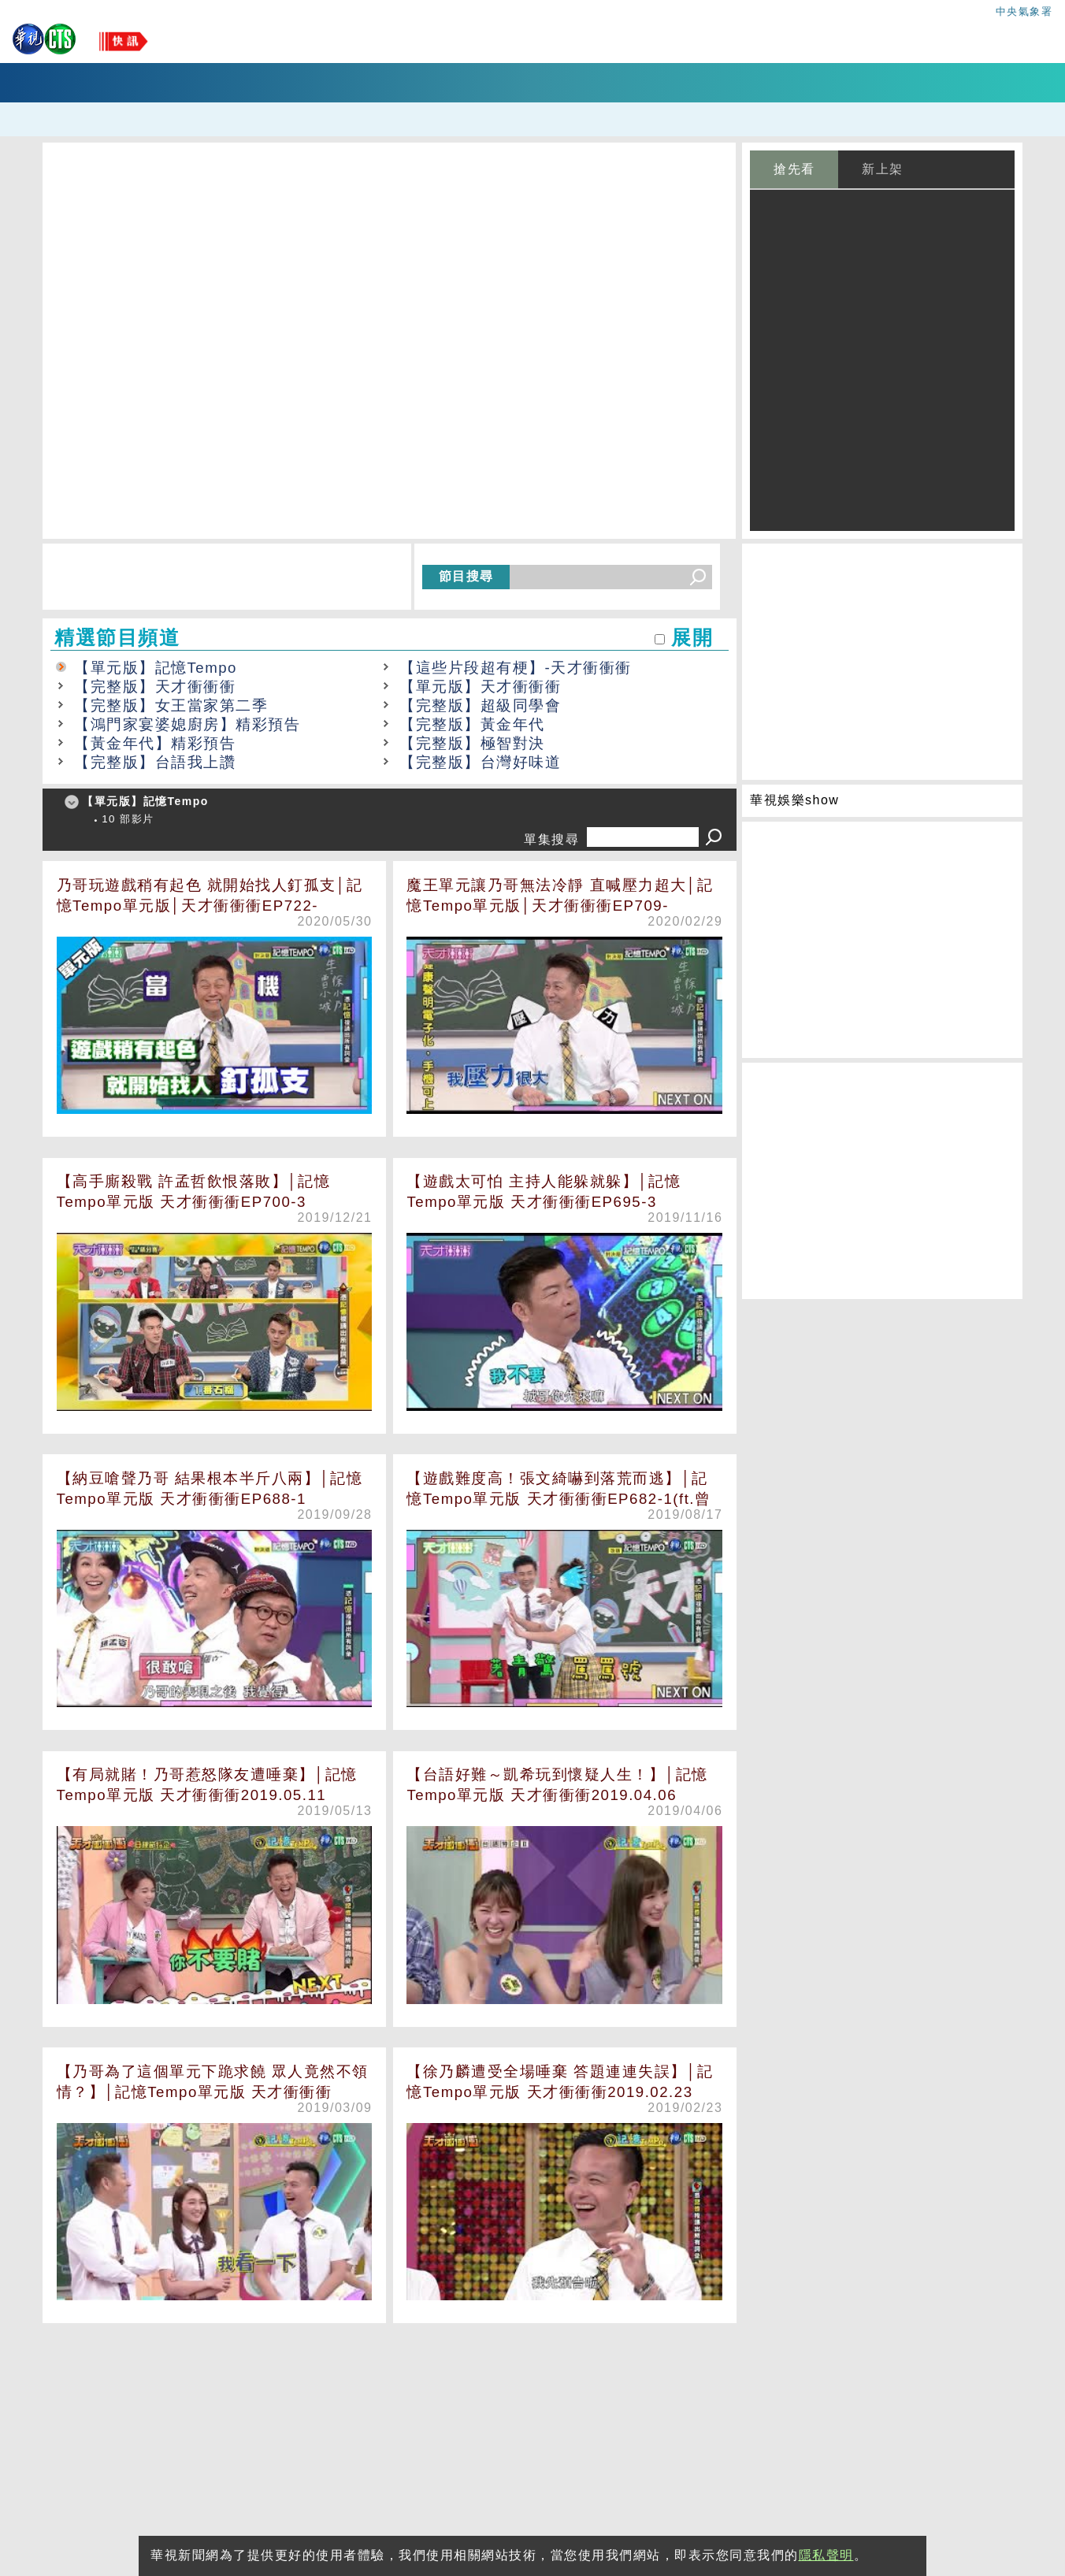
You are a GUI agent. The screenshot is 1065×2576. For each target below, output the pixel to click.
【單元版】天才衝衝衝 (480, 686)
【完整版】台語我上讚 (155, 762)
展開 (692, 637)
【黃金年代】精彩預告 (155, 743)
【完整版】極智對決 (472, 743)
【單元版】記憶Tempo (155, 667)
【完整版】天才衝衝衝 (155, 686)
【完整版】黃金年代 (472, 724)
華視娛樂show (794, 800)
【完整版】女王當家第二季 (171, 705)
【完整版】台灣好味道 (480, 762)
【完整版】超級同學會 (480, 705)
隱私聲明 (826, 2555)
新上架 (883, 169)
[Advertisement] (390, 2443)
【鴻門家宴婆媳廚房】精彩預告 (187, 724)
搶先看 (794, 169)
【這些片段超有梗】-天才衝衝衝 (515, 667)
